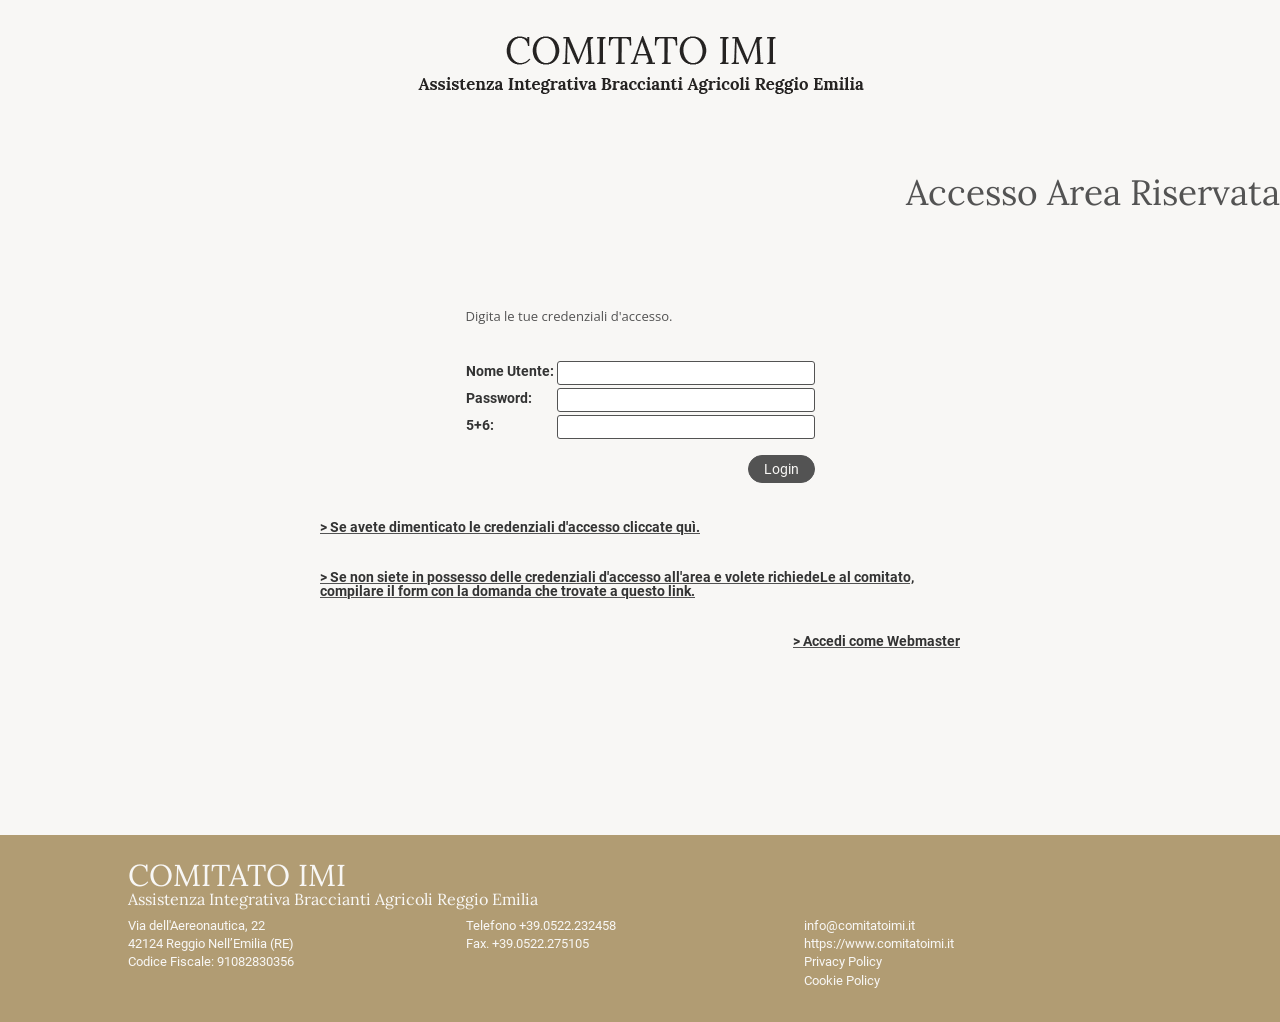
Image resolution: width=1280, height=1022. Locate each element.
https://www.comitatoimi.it (879, 943)
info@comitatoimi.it (859, 925)
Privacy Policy (843, 961)
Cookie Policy (842, 980)
